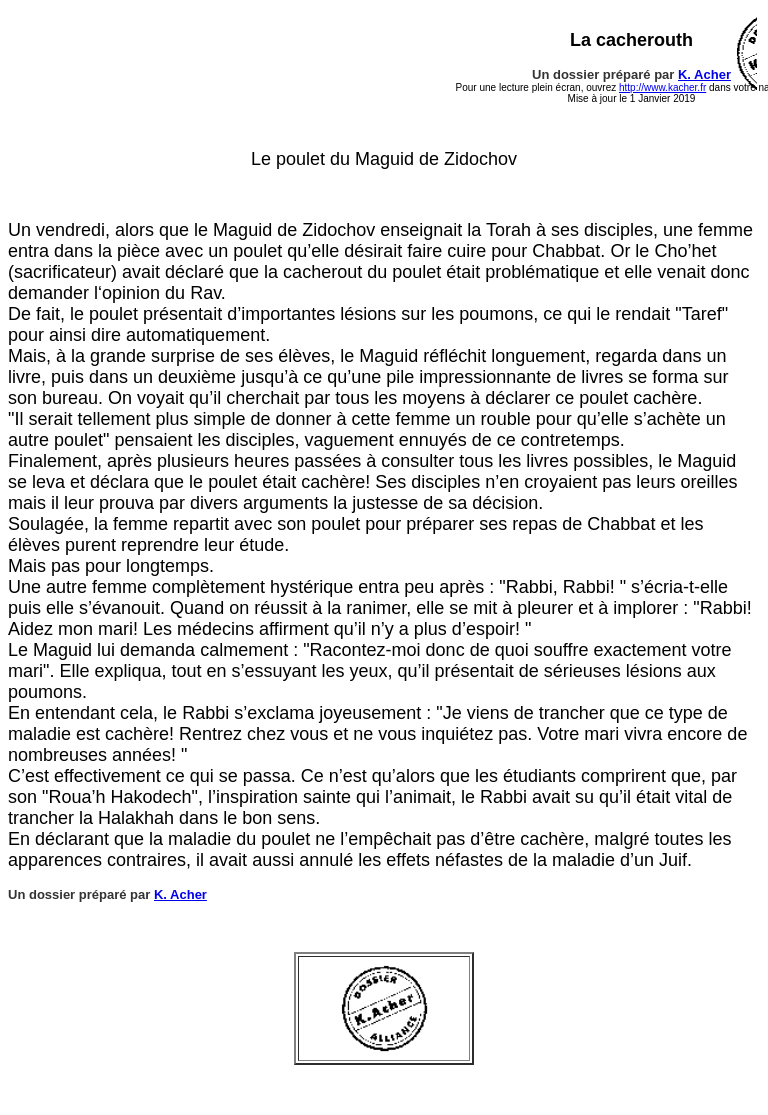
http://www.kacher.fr (662, 87)
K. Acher (704, 74)
